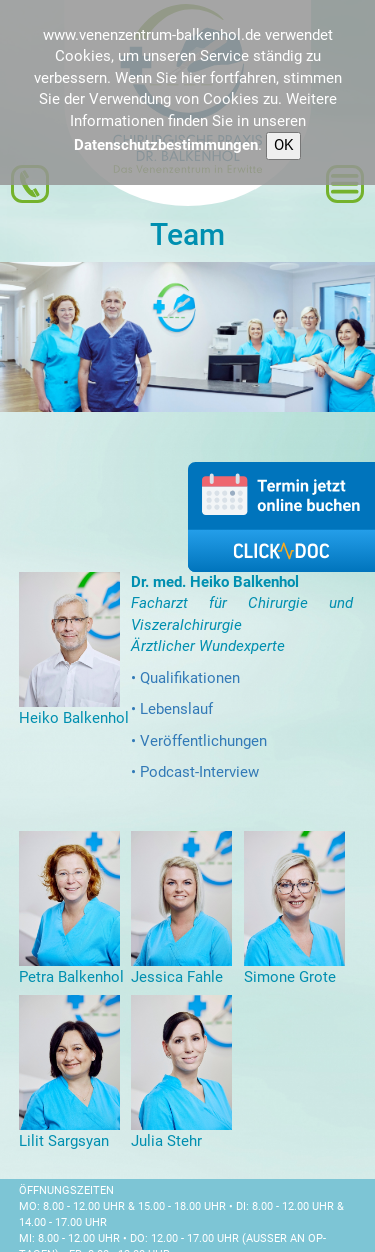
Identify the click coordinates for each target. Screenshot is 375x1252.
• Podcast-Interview (195, 772)
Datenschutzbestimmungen (166, 145)
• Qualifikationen (185, 678)
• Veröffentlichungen (199, 741)
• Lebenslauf (172, 709)
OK (283, 145)
